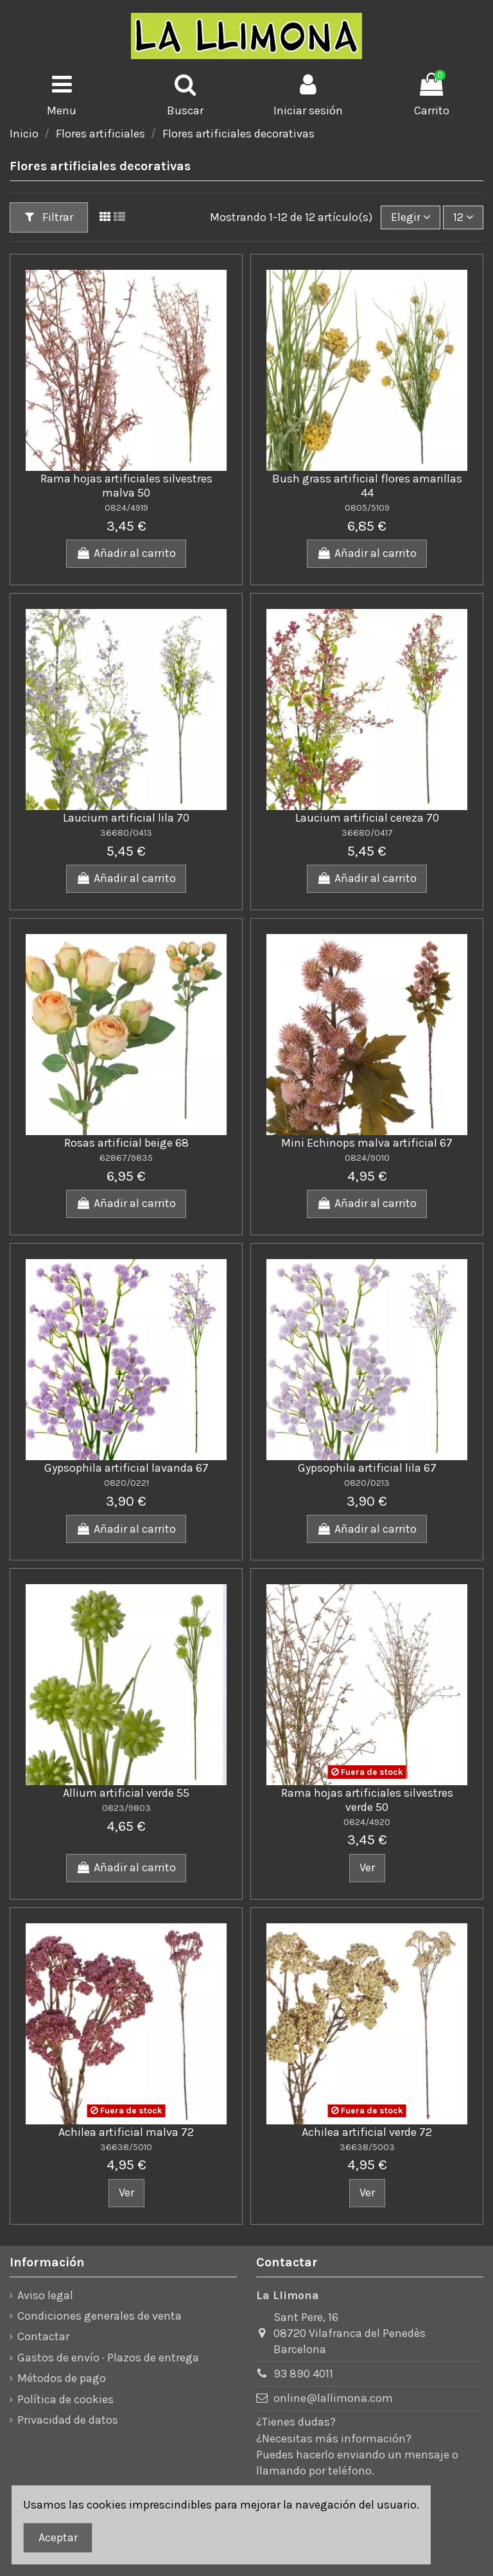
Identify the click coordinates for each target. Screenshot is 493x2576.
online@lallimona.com (333, 2398)
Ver (367, 1867)
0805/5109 (367, 507)
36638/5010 (126, 2147)
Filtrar (49, 217)
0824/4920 (366, 1822)
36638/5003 (367, 2147)
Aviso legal (45, 2295)
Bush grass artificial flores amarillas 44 (367, 486)
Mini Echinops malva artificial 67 (367, 1143)
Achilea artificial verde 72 (367, 2132)
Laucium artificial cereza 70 (367, 818)
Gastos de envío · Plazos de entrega (108, 2358)
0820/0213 (367, 1483)
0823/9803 (126, 1808)
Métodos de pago (61, 2378)
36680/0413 (126, 832)
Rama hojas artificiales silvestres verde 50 (367, 1800)
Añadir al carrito (126, 553)
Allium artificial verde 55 (126, 1793)
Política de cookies (65, 2399)
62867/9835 (126, 1157)
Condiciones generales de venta (99, 2316)
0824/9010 (367, 1157)
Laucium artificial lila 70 (126, 818)
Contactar (43, 2336)
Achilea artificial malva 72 (126, 2132)
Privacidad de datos (67, 2420)
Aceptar (58, 2537)
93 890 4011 (303, 2374)
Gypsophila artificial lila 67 (367, 1468)
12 (463, 217)
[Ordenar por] (410, 217)
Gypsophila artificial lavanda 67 (126, 1468)
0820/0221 (126, 1483)
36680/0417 (367, 832)
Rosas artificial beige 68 (126, 1143)
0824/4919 (126, 507)
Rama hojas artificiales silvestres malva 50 (126, 486)
